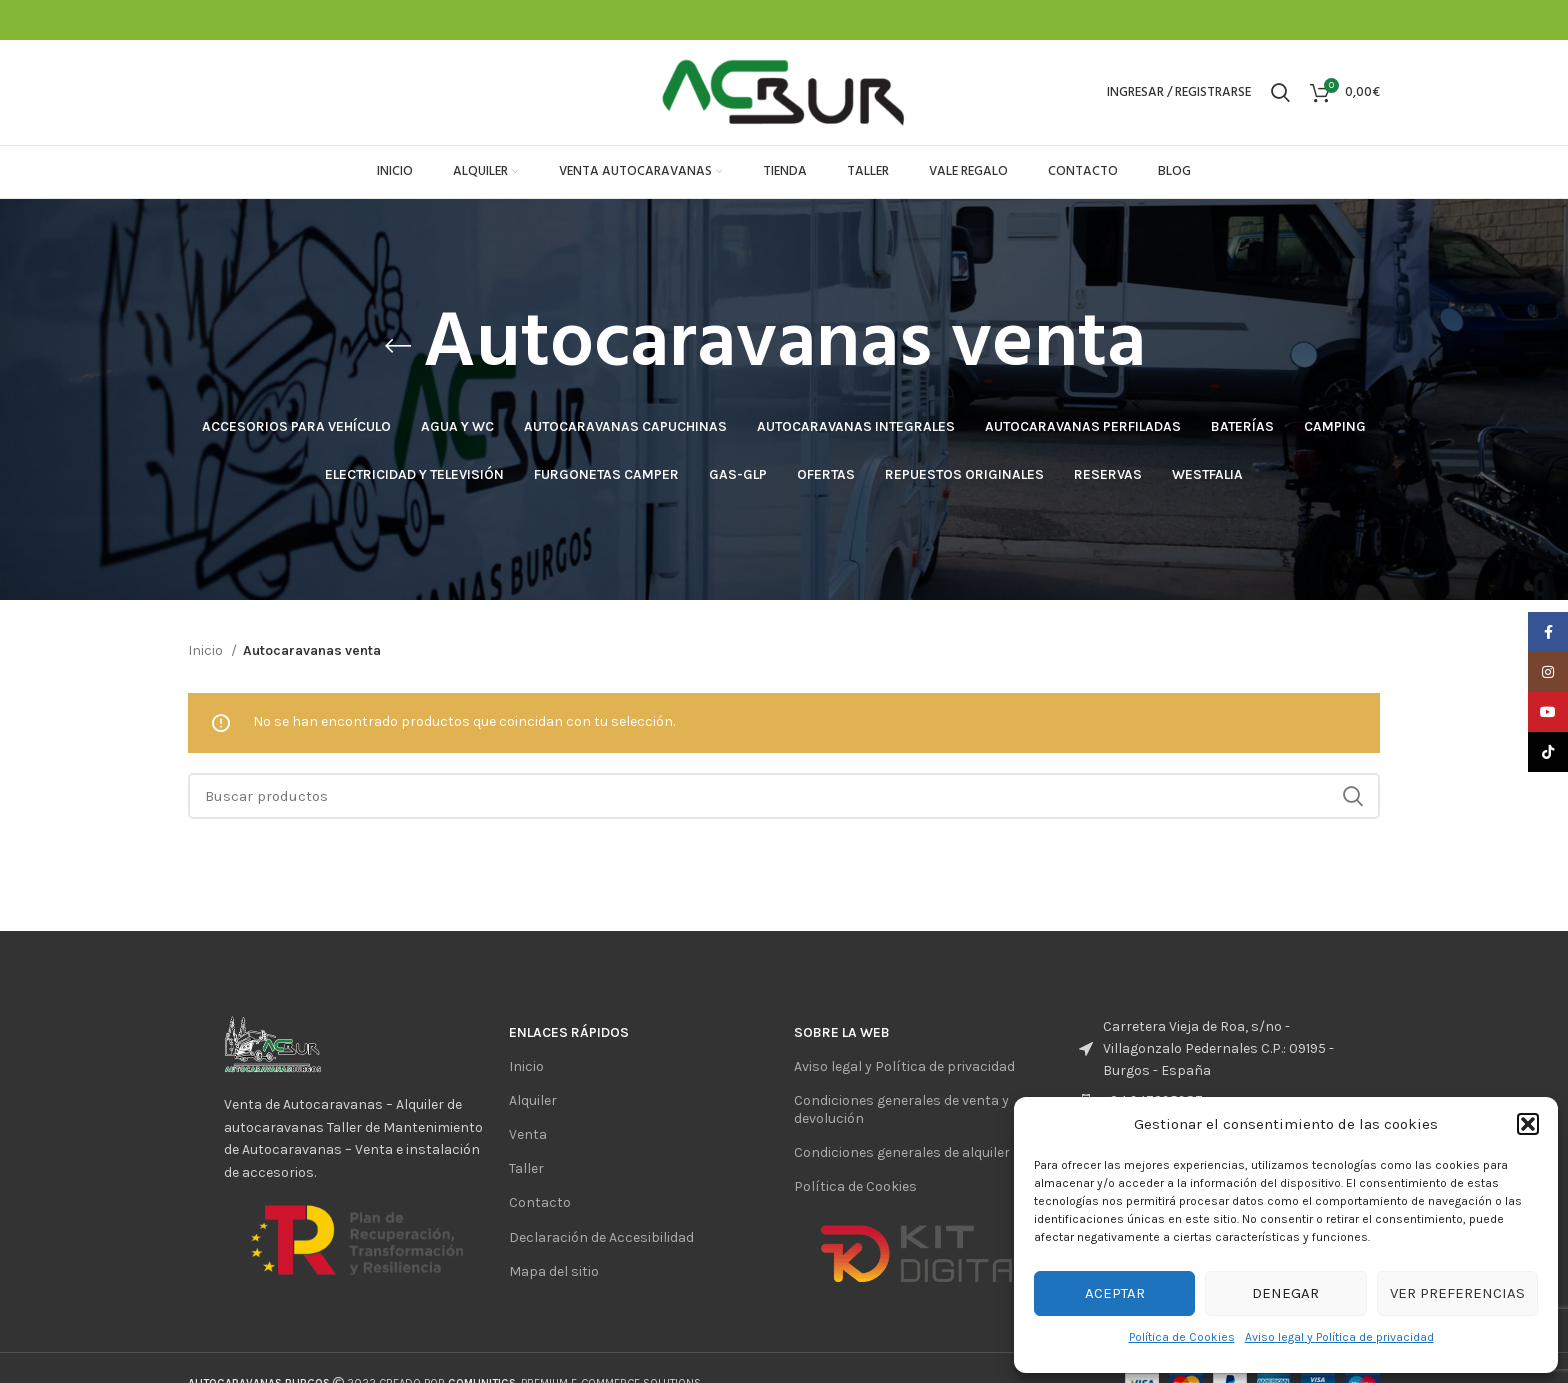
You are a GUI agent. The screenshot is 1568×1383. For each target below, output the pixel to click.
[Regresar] (398, 346)
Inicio (207, 650)
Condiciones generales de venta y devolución (901, 1109)
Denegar (1285, 1293)
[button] (1528, 1124)
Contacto (540, 1202)
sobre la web (842, 1032)
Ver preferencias (1457, 1293)
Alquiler (533, 1100)
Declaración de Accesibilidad (601, 1237)
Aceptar (1115, 1293)
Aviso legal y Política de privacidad (1339, 1337)
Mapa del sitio (554, 1271)
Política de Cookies (1182, 1337)
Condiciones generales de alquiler (902, 1152)
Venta (528, 1134)
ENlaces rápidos (569, 1032)
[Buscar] (1280, 93)
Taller (526, 1168)
